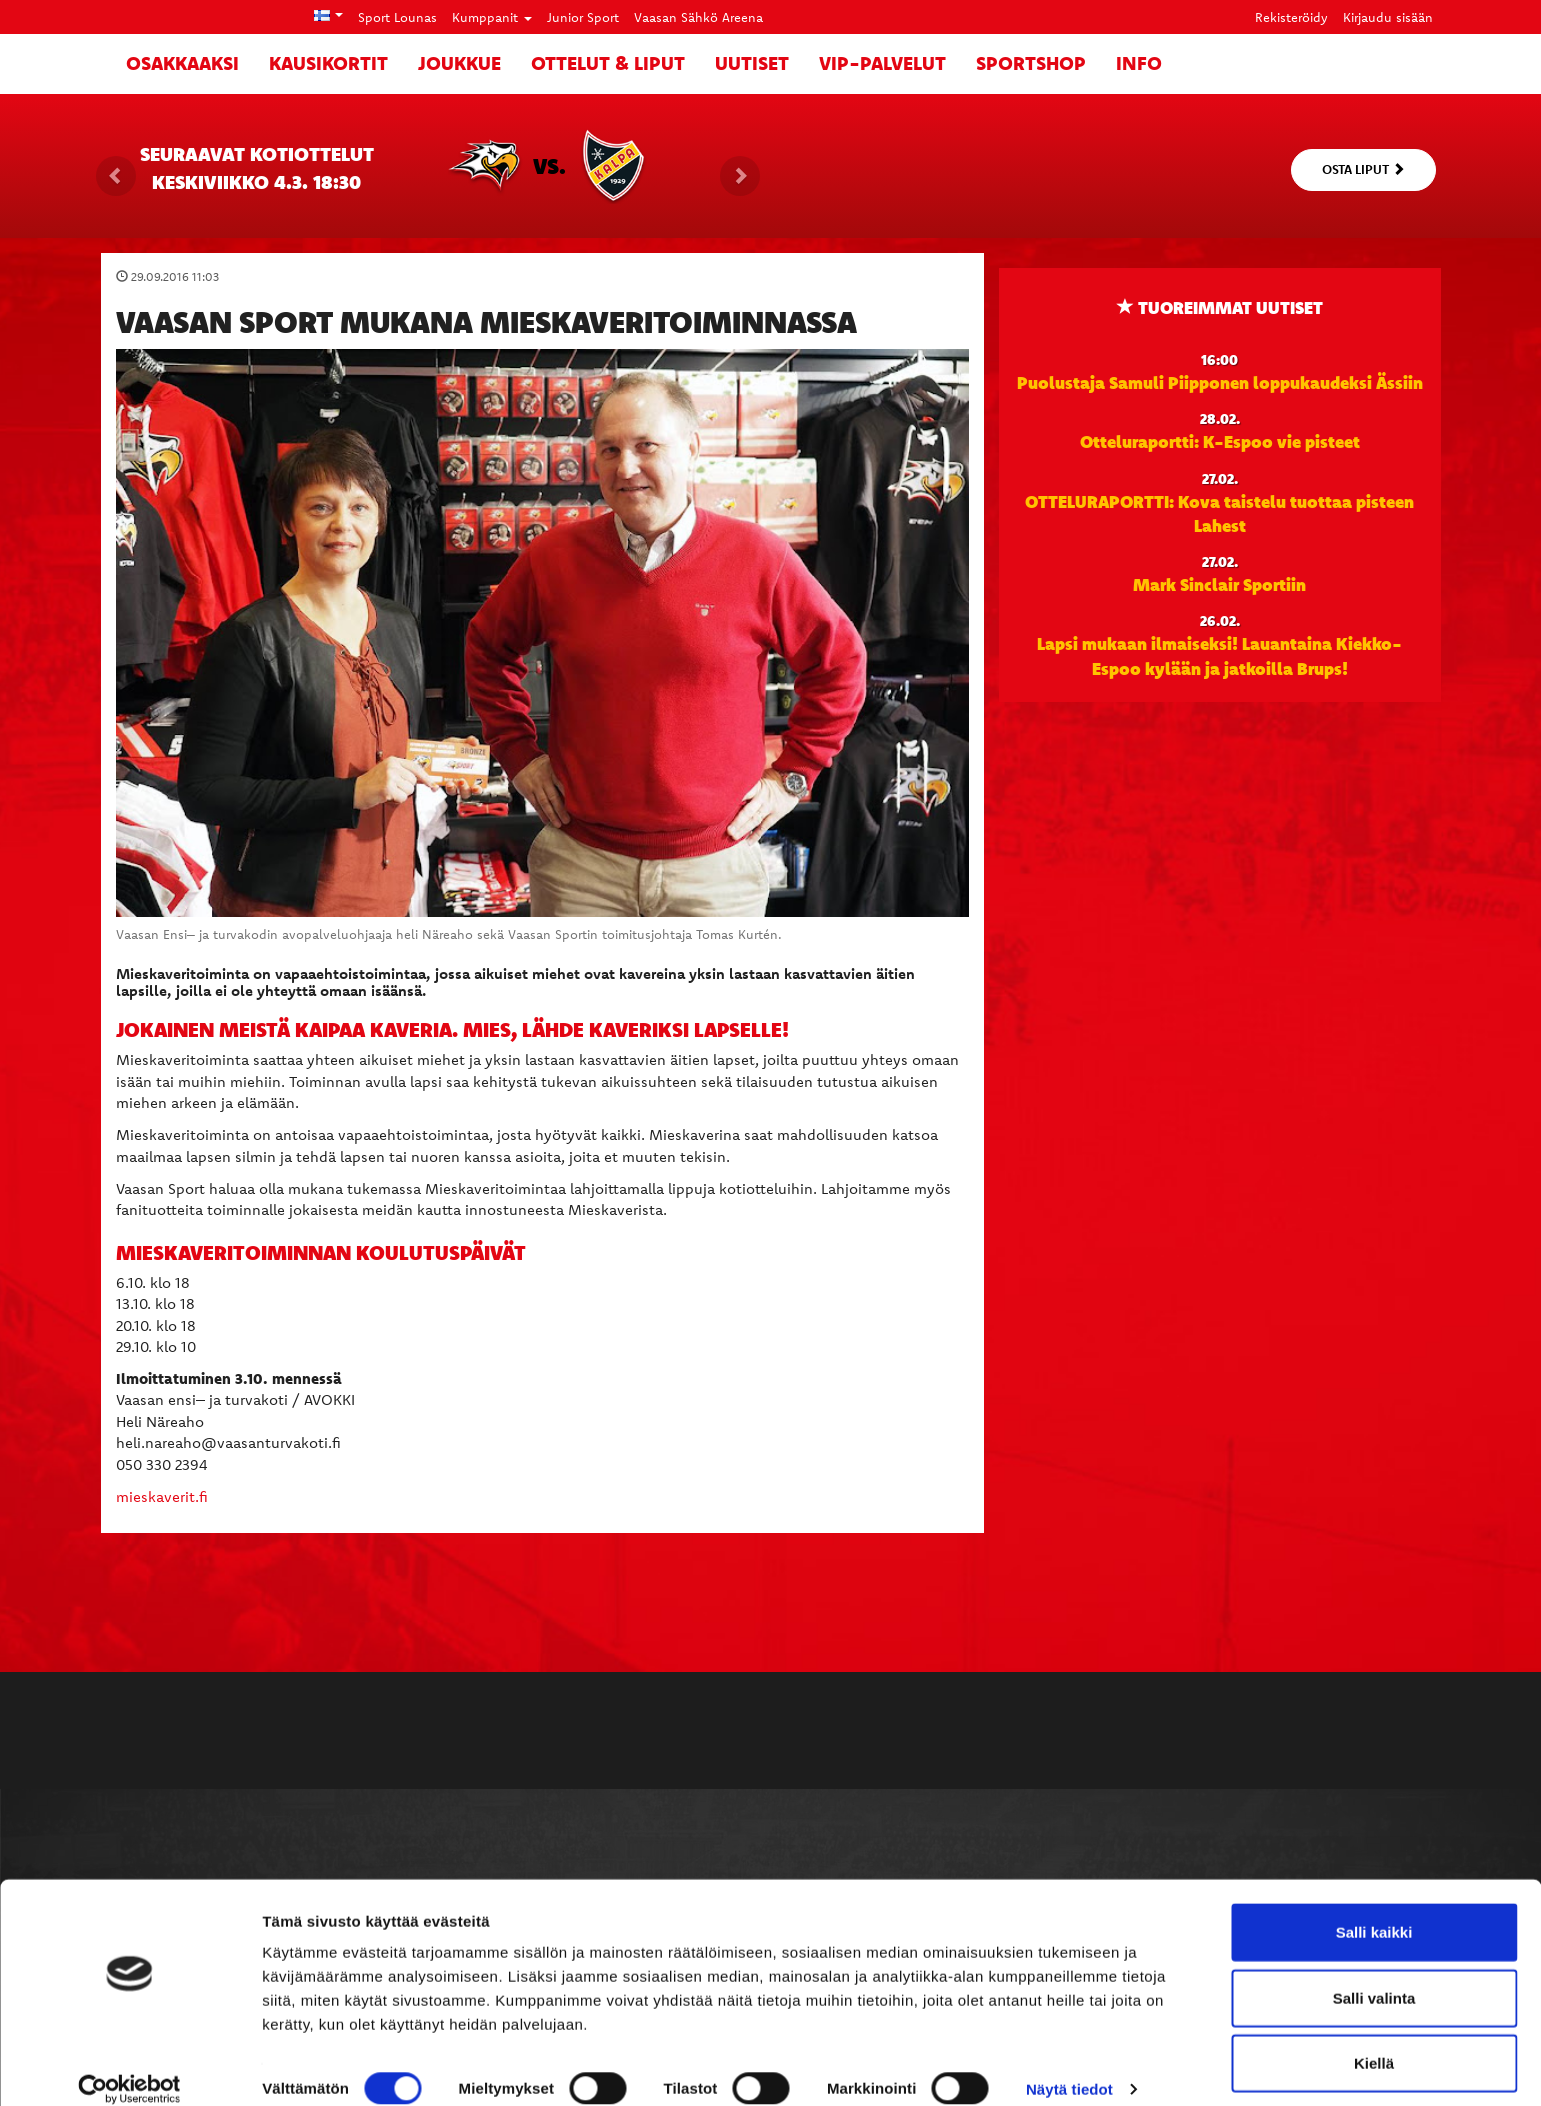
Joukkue (459, 63)
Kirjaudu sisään (1388, 17)
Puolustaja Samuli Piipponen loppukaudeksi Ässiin (1220, 382)
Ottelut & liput (608, 63)
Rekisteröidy (1291, 17)
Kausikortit (328, 63)
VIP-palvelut (882, 63)
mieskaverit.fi (162, 1496)
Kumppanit (492, 17)
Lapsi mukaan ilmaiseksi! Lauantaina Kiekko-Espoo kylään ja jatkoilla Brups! (1219, 655)
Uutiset (752, 63)
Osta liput (1363, 169)
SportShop (1031, 63)
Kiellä (1374, 2040)
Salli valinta (1374, 1975)
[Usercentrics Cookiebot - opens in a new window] (129, 2067)
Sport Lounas (397, 17)
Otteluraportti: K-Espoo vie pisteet (1220, 441)
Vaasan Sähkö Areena (698, 17)
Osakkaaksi (182, 63)
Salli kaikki (1374, 1909)
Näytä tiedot (1069, 2066)
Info (1139, 63)
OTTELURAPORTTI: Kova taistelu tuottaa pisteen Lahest (1219, 513)
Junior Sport (583, 17)
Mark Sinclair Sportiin (1219, 584)
